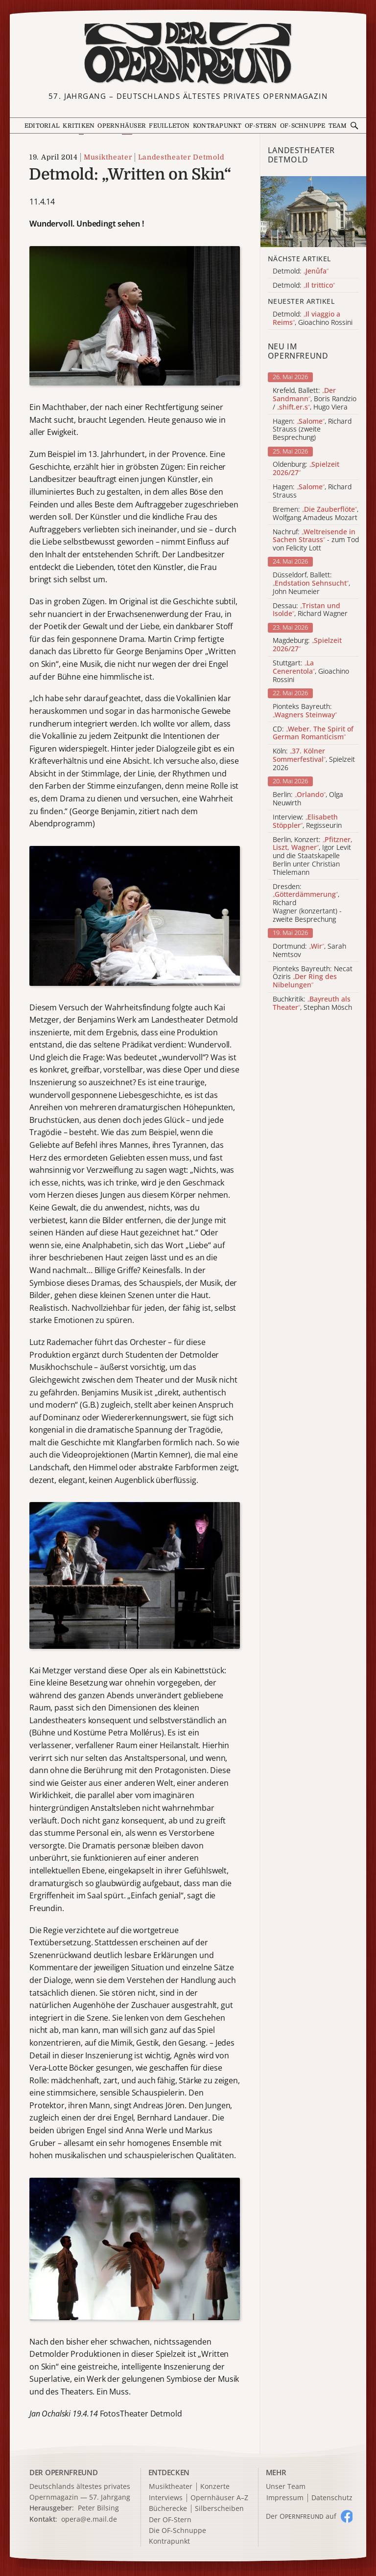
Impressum (285, 2498)
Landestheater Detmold (181, 157)
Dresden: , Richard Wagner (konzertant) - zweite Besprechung (307, 903)
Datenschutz (331, 2498)
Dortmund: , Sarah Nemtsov (309, 950)
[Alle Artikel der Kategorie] (313, 211)
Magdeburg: (307, 645)
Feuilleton (169, 125)
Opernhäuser (121, 125)
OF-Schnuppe (303, 125)
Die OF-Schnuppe (177, 2531)
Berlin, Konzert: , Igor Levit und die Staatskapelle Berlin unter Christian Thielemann (312, 856)
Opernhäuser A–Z (219, 2498)
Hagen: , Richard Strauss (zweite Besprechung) (312, 429)
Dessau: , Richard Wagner (310, 610)
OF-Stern (261, 125)
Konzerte (215, 2487)
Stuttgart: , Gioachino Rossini (311, 671)
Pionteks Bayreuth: (305, 711)
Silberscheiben (219, 2509)
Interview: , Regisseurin (307, 821)
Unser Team (286, 2486)
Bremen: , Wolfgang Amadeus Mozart (315, 513)
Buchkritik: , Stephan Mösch (312, 1003)
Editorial (42, 125)
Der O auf (301, 2516)
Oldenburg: (306, 468)
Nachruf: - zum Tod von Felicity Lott (316, 540)
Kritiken (78, 125)
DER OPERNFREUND (63, 2472)
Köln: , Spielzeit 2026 (314, 759)
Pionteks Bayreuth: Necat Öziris (312, 977)
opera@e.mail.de (89, 2519)
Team (338, 125)
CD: (313, 733)
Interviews (166, 2498)
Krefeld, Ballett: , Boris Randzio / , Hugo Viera (314, 399)
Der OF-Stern (170, 2520)
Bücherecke (168, 2509)
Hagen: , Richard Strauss (312, 491)
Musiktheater (108, 157)
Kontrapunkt (217, 125)
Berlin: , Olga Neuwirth (308, 799)
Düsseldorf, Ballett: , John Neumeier (311, 583)
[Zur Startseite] (188, 53)
